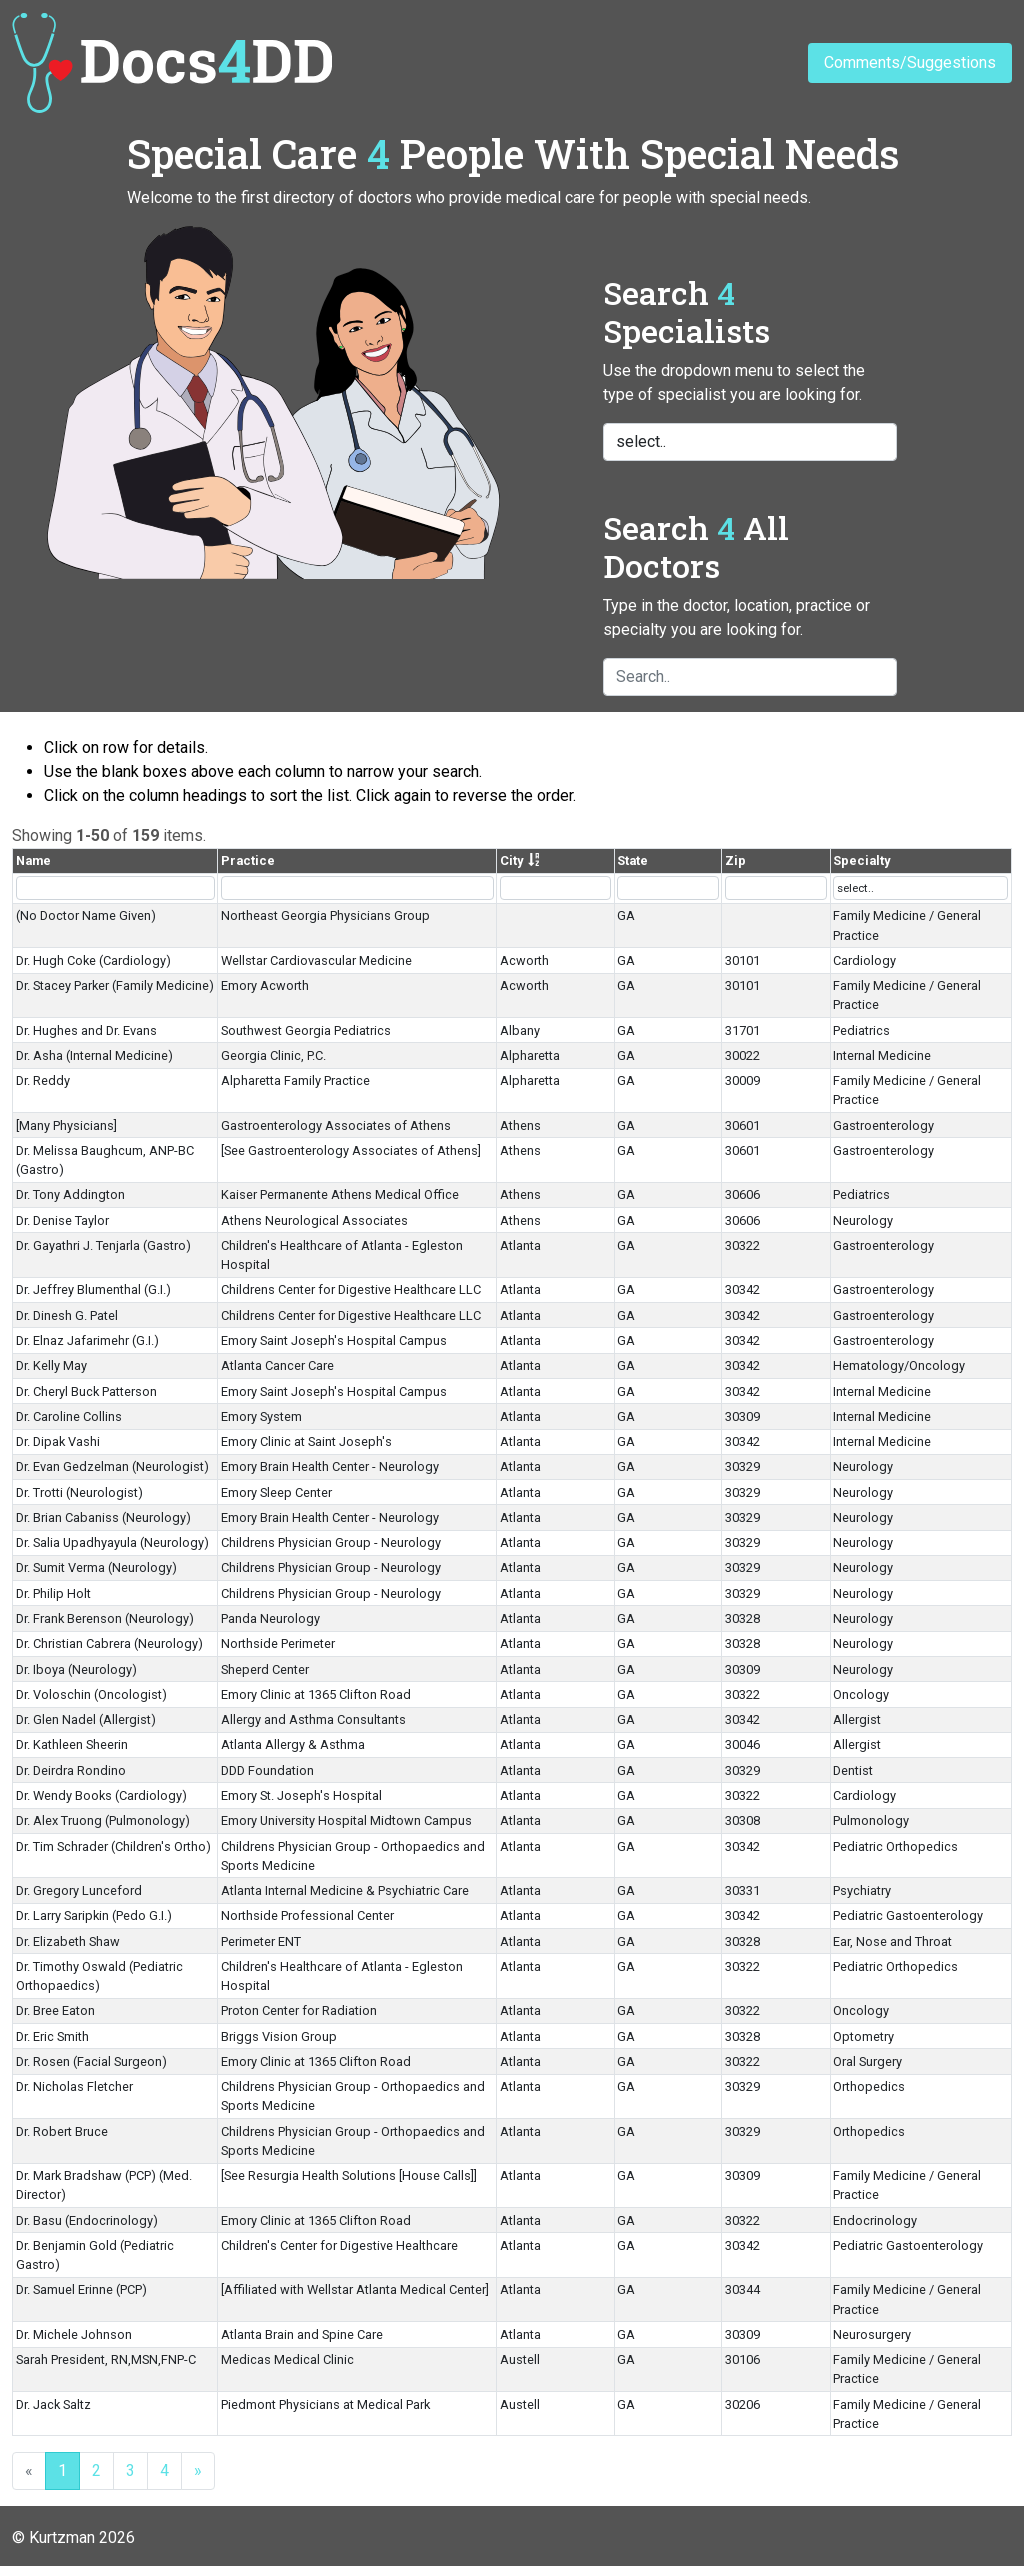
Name (33, 860)
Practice (248, 860)
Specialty (861, 860)
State (632, 860)
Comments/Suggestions (910, 62)
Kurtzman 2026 (82, 2537)
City (511, 860)
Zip (735, 860)
